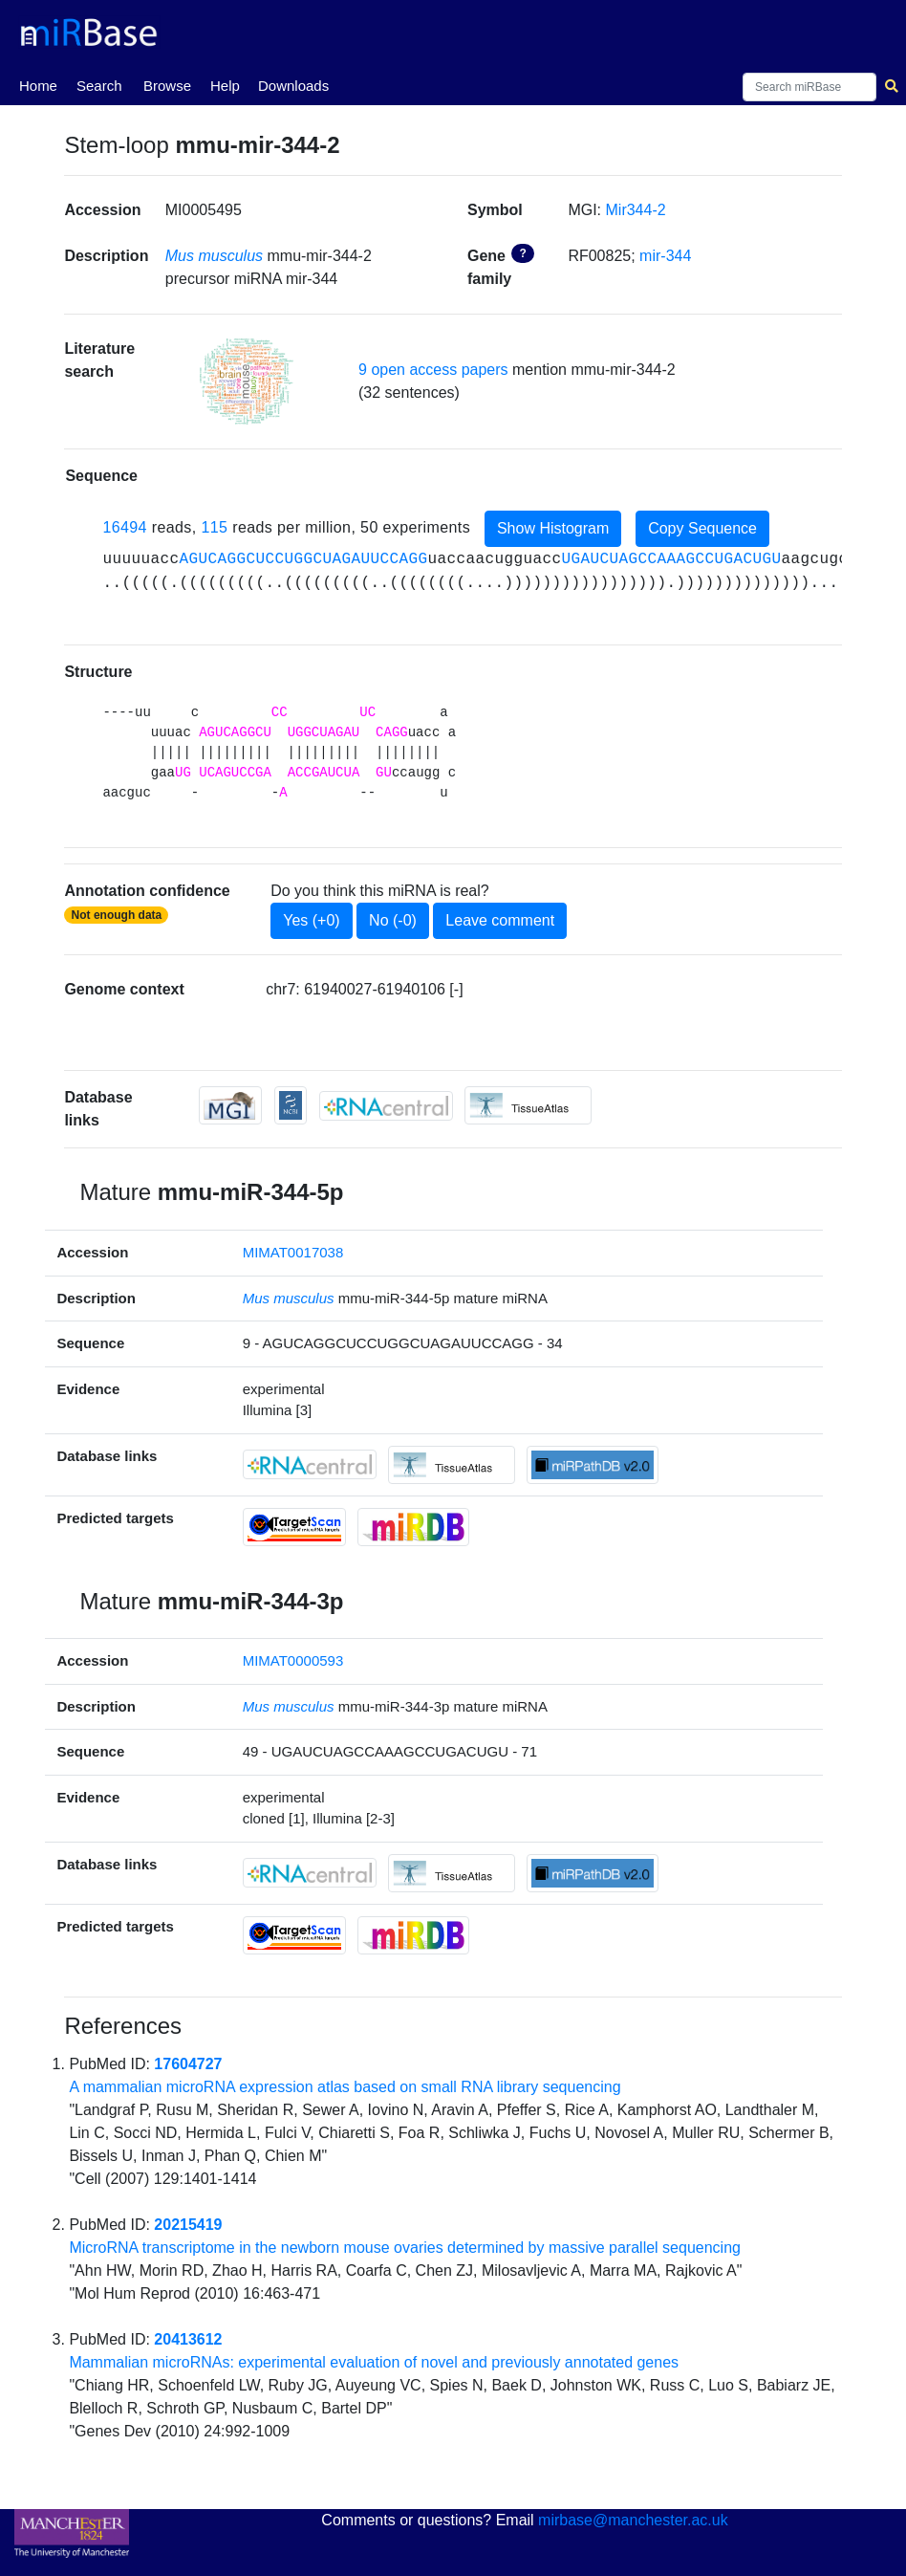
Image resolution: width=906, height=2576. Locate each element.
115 (214, 528)
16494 (124, 528)
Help (225, 85)
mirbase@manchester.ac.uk (633, 2520)
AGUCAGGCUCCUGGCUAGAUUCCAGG (303, 559)
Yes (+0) (311, 920)
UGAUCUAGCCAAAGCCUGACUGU (671, 559)
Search (99, 85)
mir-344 (665, 256)
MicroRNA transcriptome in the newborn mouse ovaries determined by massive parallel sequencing (405, 2247)
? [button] (522, 253)
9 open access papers (433, 369)
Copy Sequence (702, 528)
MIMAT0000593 (293, 1660)
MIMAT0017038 (293, 1252)
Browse (167, 85)
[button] (246, 382)
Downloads (293, 85)
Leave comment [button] (499, 920)
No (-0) (393, 920)
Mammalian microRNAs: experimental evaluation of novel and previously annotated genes (374, 2362)
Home (38, 84)
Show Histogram (553, 528)
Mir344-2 (636, 210)
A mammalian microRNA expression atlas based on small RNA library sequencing (344, 2087)
